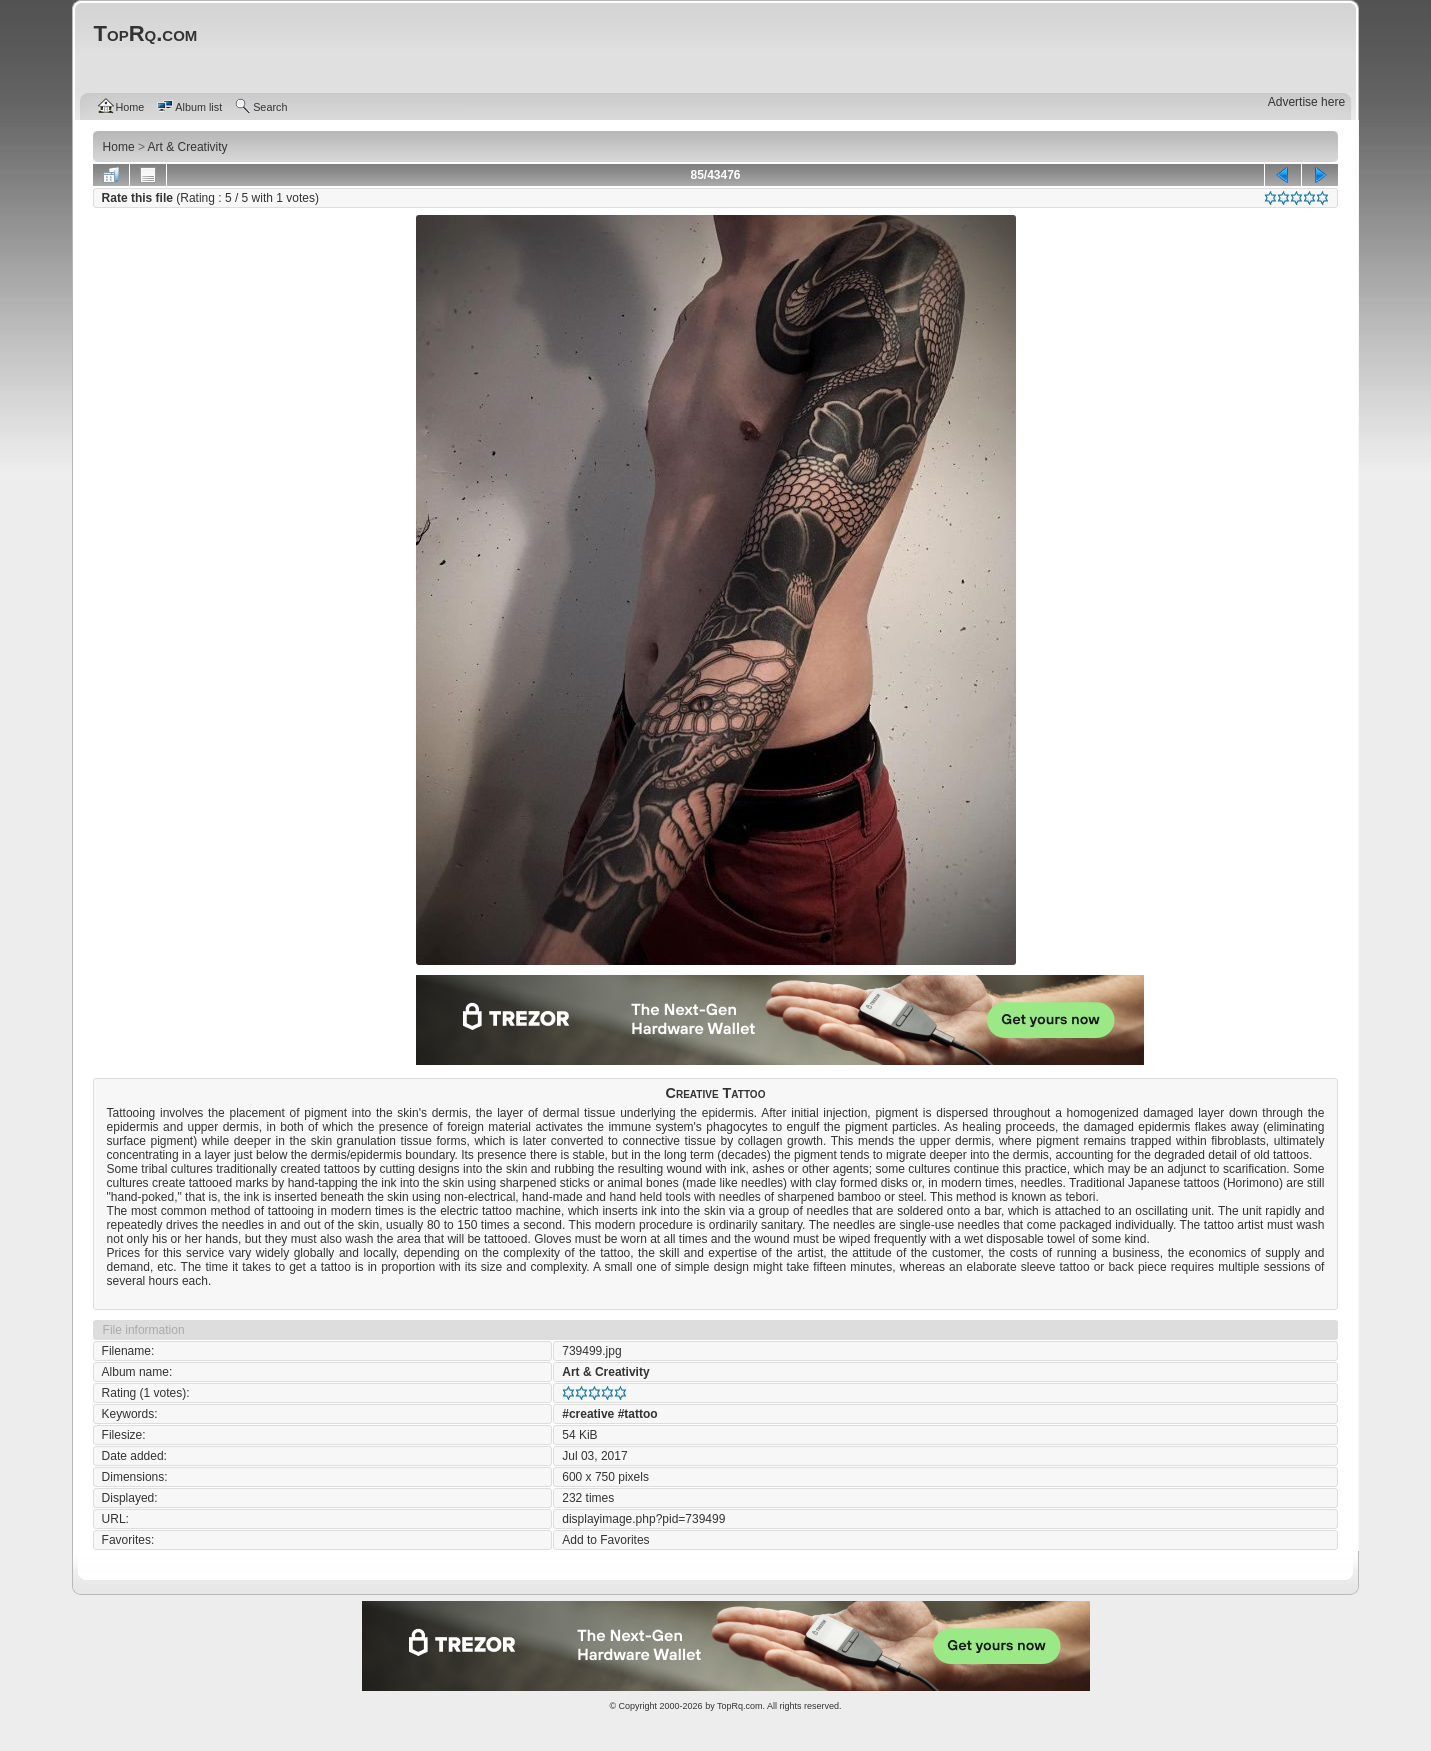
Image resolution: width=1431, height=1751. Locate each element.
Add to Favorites (605, 1540)
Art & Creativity (605, 1372)
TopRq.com (740, 1706)
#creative (588, 1414)
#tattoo (638, 1414)
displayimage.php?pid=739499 (643, 1519)
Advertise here (1306, 102)
